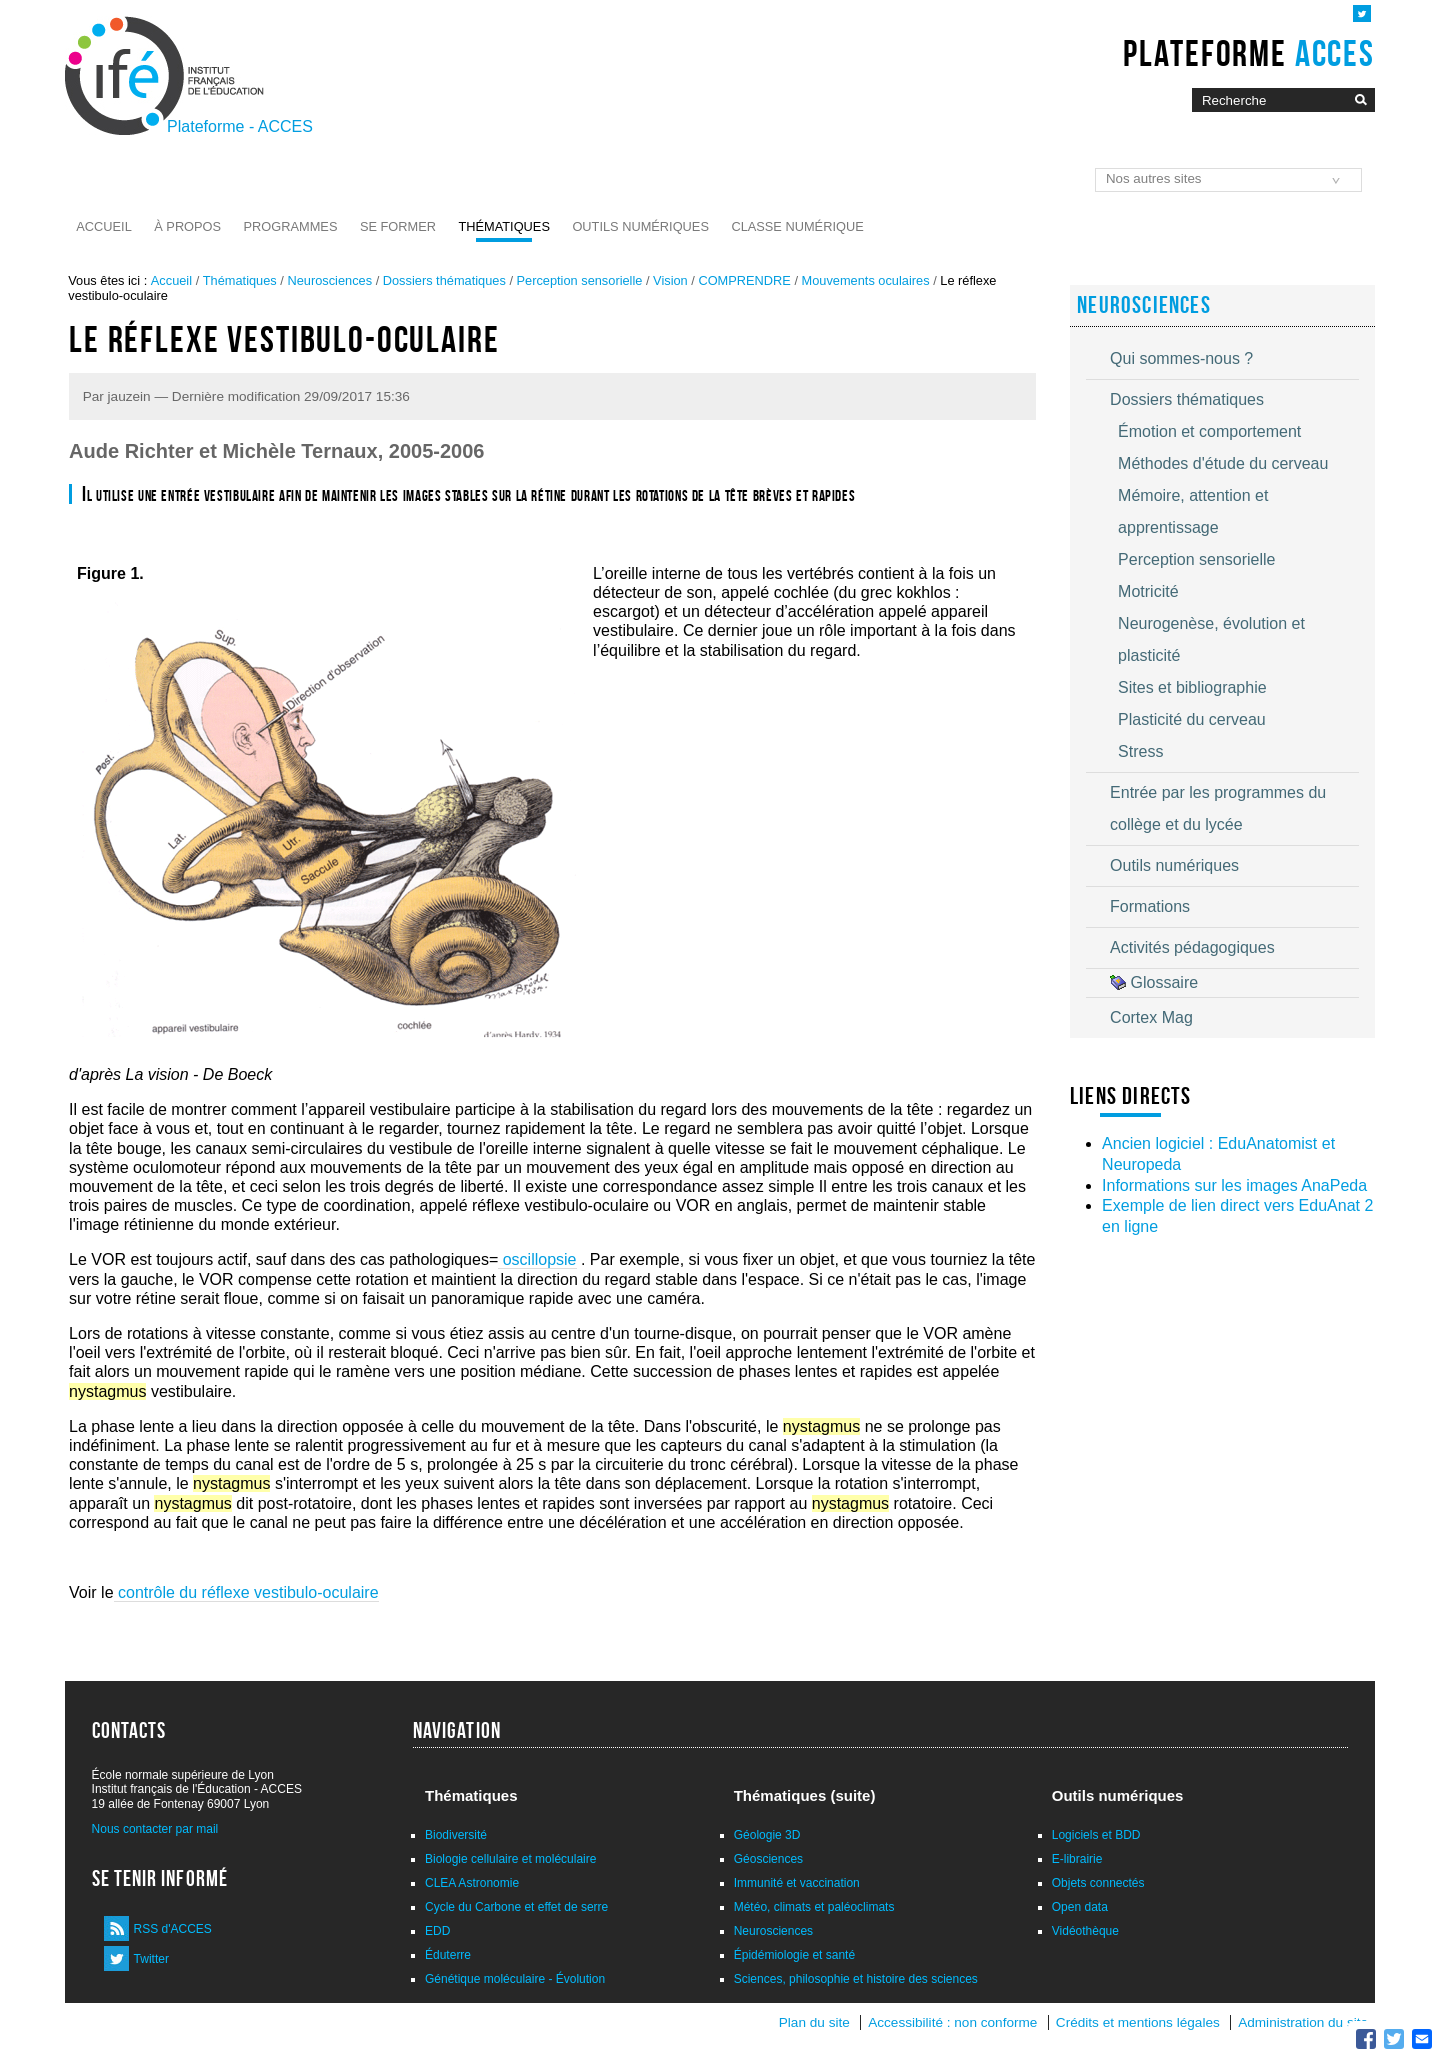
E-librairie (1077, 1859)
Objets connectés (1098, 1883)
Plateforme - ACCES (240, 126)
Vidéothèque (1085, 1931)
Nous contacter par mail (155, 1829)
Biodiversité (456, 1835)
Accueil (103, 226)
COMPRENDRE (744, 280)
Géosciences (768, 1859)
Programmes (291, 226)
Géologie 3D (767, 1835)
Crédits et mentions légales (1138, 2022)
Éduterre (448, 1955)
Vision (670, 280)
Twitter (151, 1959)
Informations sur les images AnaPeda (1234, 1185)
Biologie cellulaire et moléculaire (510, 1859)
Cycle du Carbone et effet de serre (516, 1907)
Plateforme (1248, 53)
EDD (437, 1931)
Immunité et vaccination (797, 1883)
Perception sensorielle (580, 280)
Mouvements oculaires (866, 280)
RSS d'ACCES (173, 1929)
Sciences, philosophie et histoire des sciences (856, 1979)
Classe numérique (797, 226)
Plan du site (814, 2022)
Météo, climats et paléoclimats (814, 1907)
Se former (398, 226)
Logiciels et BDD (1096, 1835)
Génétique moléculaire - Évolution (515, 1979)
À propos (187, 226)
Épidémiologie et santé (794, 1955)
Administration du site (1303, 2022)
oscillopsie (537, 1259)
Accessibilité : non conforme (952, 2022)
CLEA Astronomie (472, 1883)
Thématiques (503, 226)
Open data (1080, 1907)
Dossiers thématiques (444, 280)
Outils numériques (640, 226)
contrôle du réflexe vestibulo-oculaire (246, 1592)
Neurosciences (329, 280)
